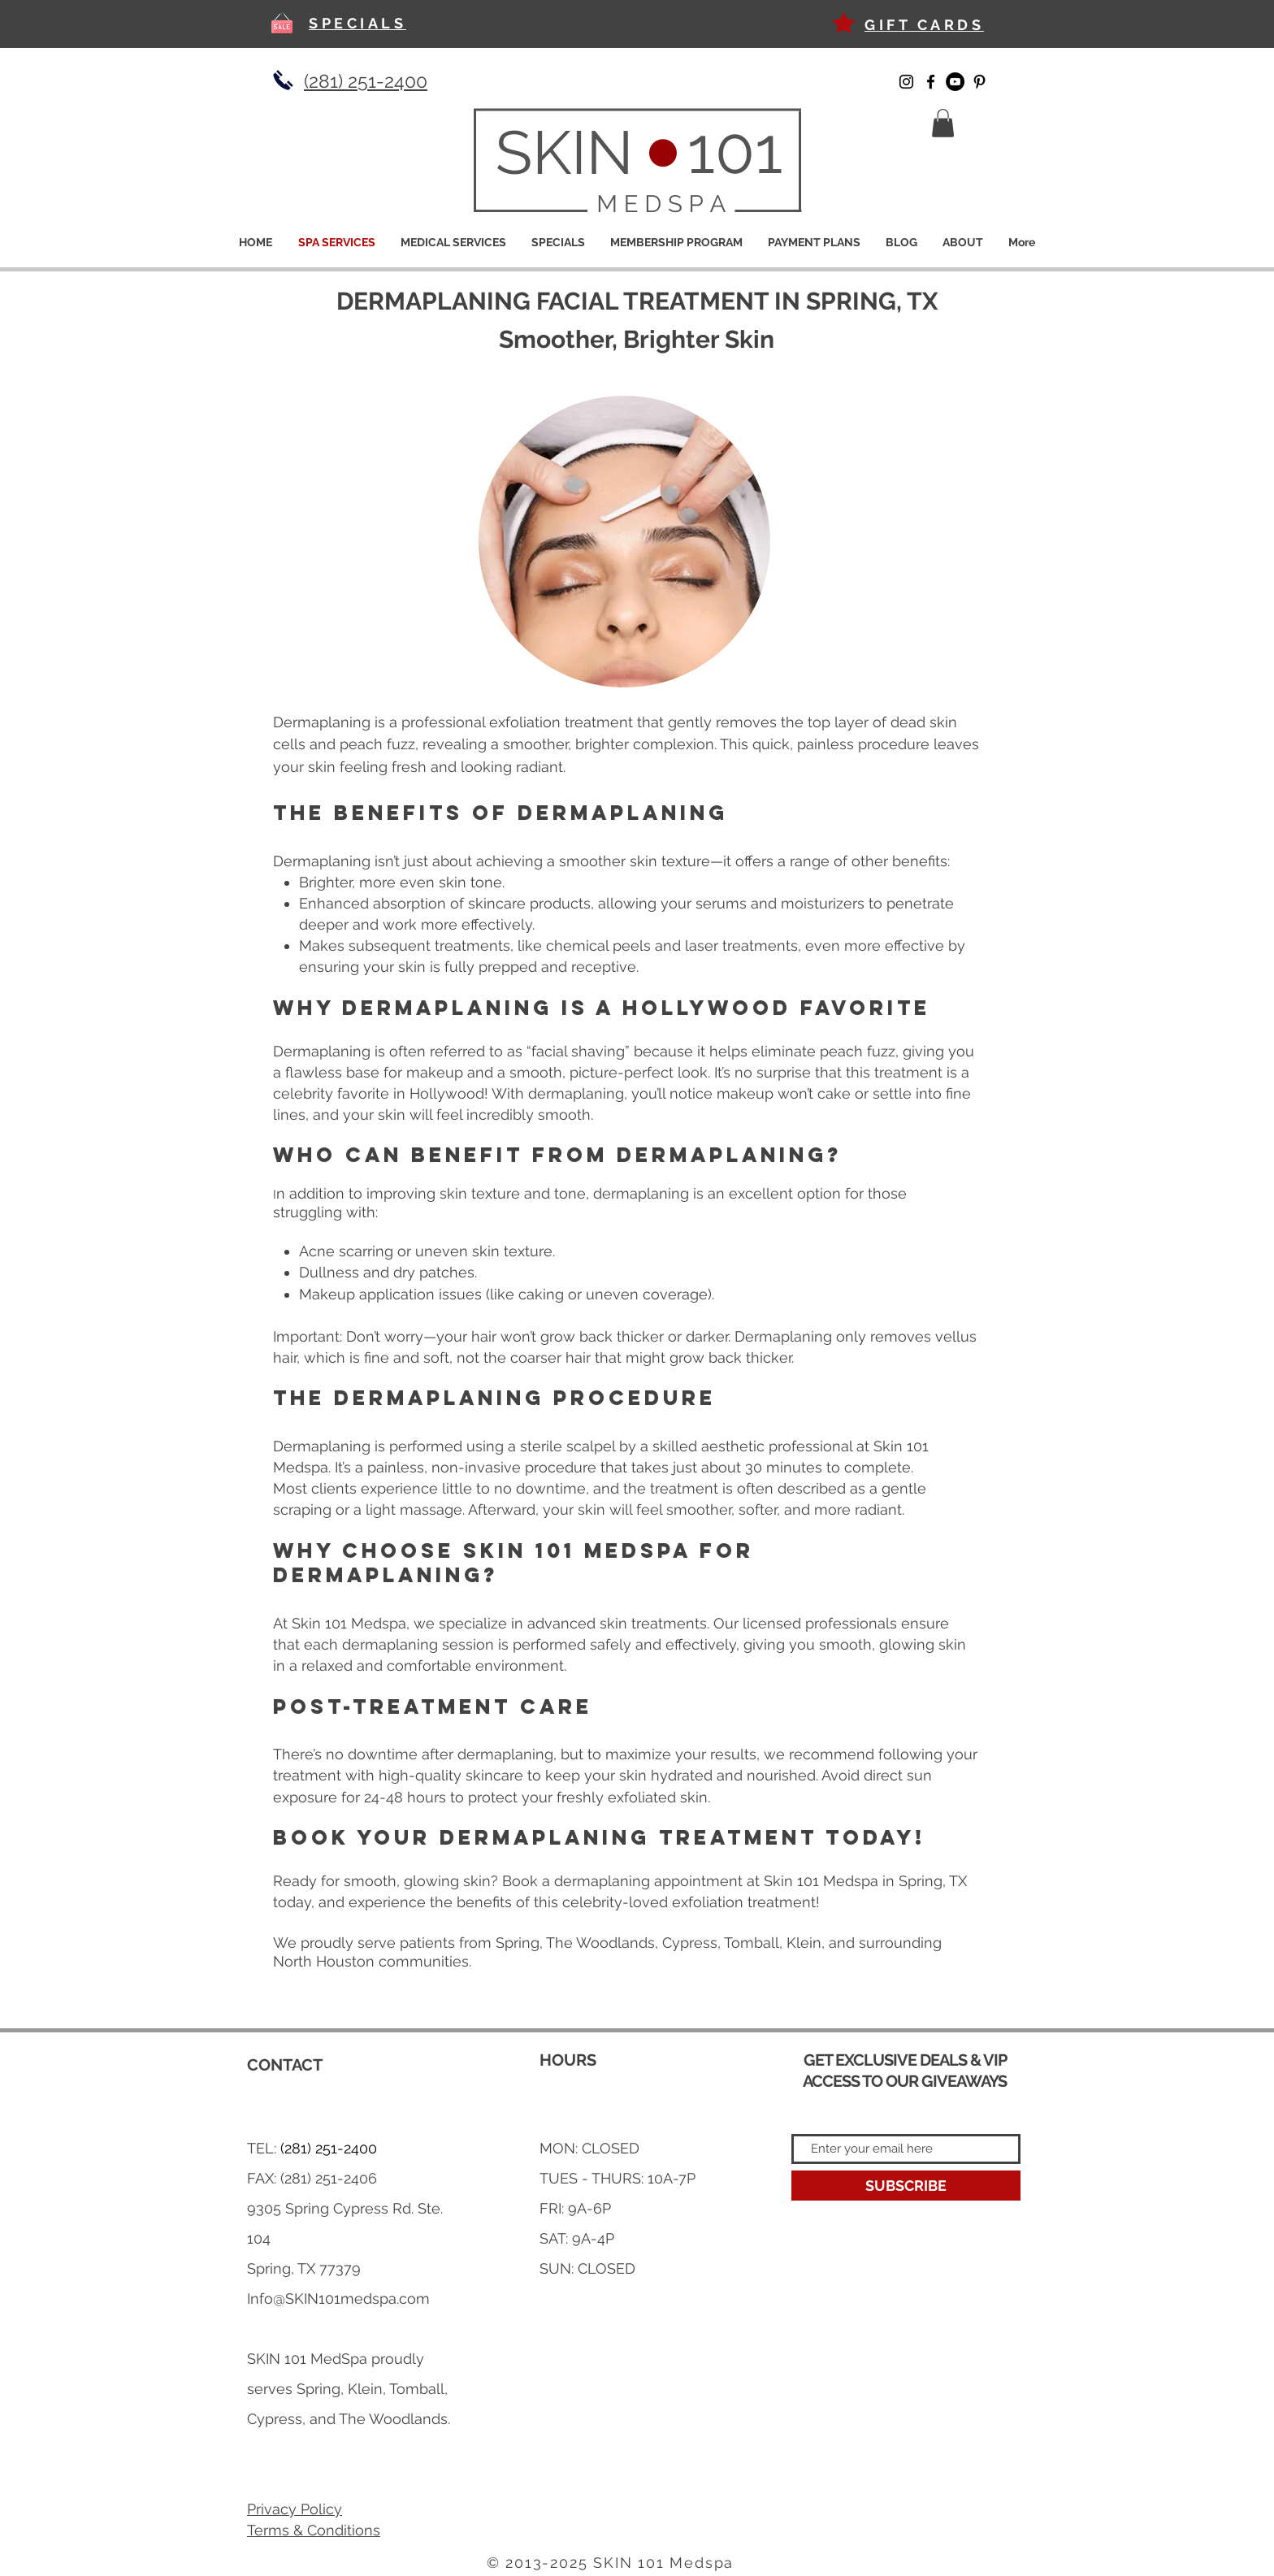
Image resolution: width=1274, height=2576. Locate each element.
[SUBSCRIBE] (905, 2186)
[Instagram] (906, 81)
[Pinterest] (979, 81)
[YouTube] (955, 81)
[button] (943, 123)
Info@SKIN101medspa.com (338, 2298)
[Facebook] (930, 81)
